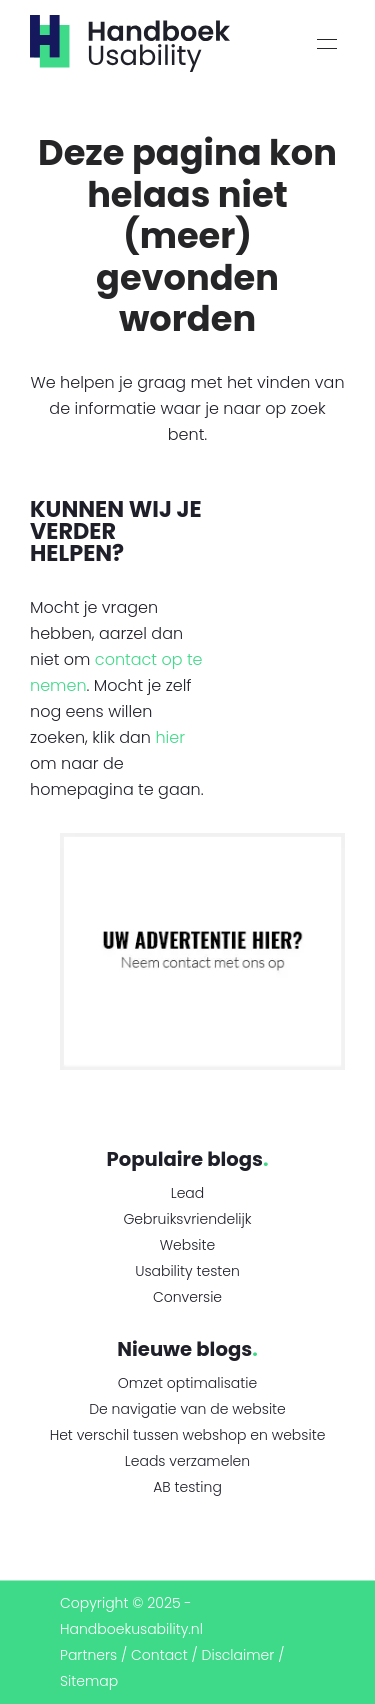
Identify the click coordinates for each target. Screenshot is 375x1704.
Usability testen (187, 1271)
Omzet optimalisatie (187, 1383)
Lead (188, 1193)
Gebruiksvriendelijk (187, 1219)
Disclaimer (238, 1655)
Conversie (187, 1297)
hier (170, 737)
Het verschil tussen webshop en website (188, 1435)
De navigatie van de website (187, 1409)
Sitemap (89, 1681)
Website (188, 1245)
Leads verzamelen (187, 1461)
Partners (88, 1655)
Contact (159, 1655)
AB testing (187, 1487)
